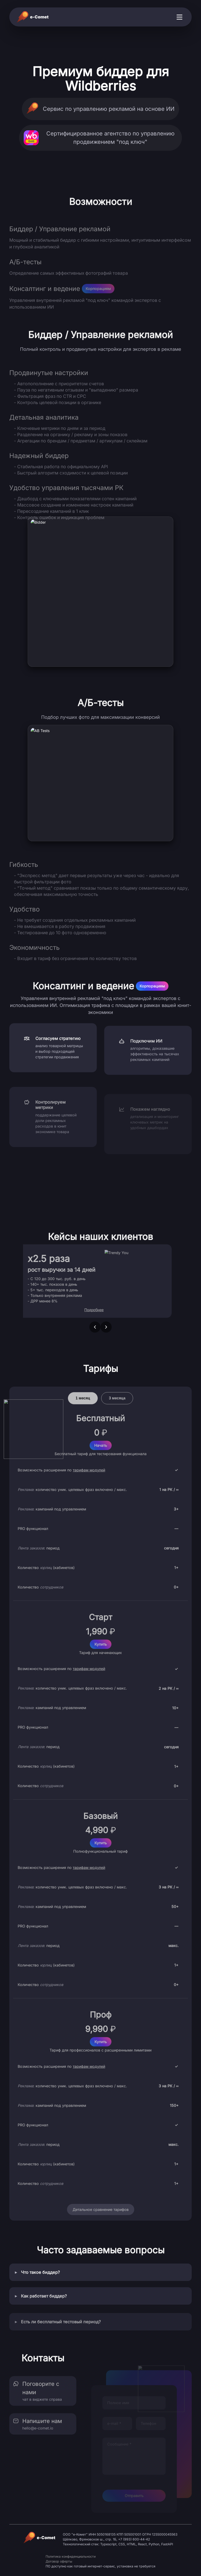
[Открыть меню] (179, 17)
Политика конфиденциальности (71, 2556)
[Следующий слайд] (106, 1327)
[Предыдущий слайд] (94, 1327)
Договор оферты (59, 2561)
